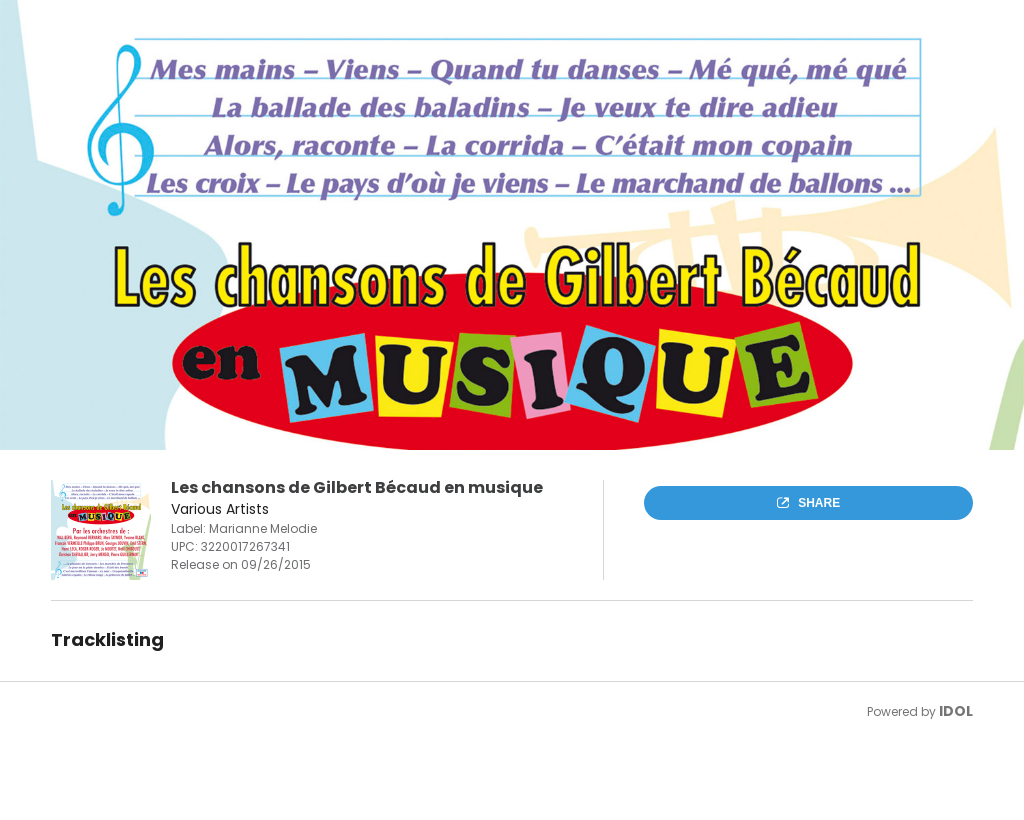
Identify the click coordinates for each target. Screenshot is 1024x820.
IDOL (956, 711)
